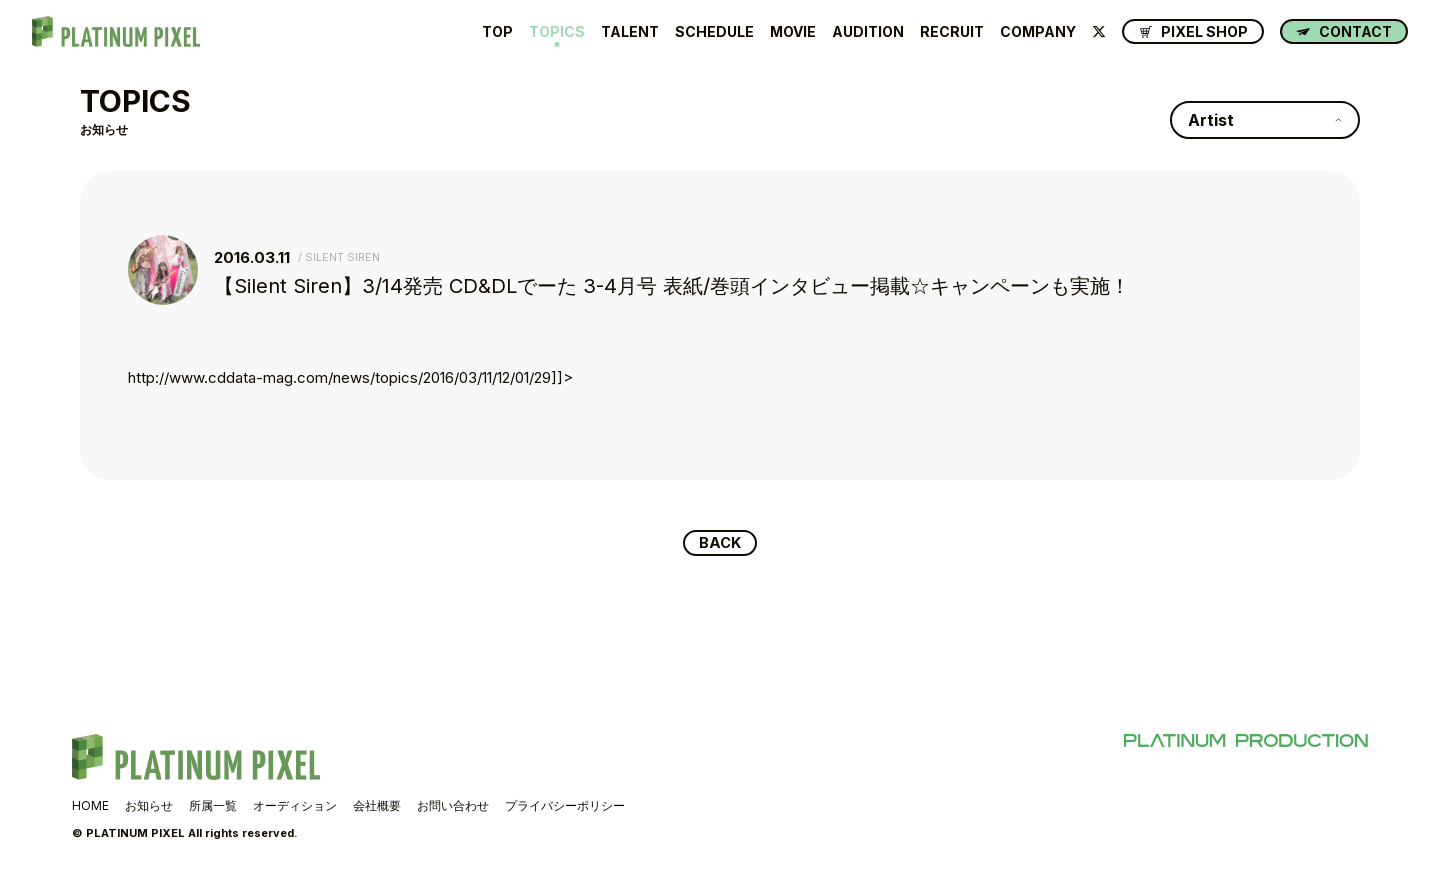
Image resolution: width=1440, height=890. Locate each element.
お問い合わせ (453, 807)
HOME (90, 807)
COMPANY (1038, 32)
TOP (497, 32)
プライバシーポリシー (565, 807)
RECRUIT (952, 32)
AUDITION (868, 32)
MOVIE (793, 32)
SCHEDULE (714, 32)
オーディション (295, 807)
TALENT (630, 32)
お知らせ (149, 807)
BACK (720, 544)
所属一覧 (213, 807)
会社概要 (377, 807)
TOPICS (557, 32)
